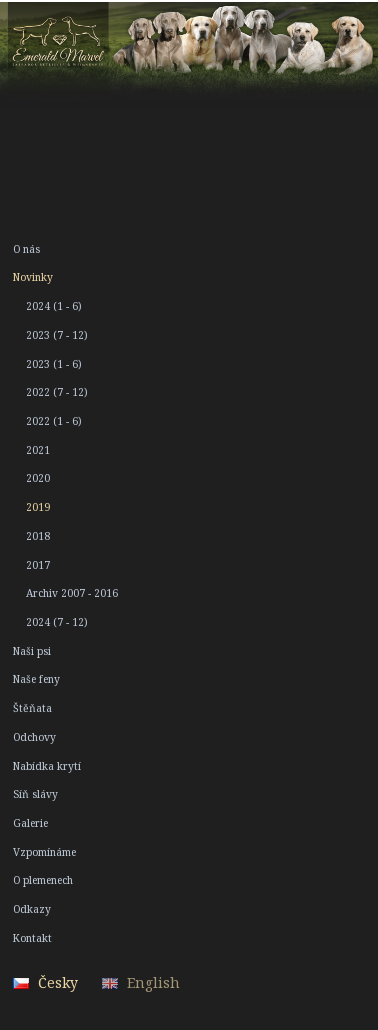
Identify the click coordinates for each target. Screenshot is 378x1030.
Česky (58, 982)
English (153, 982)
